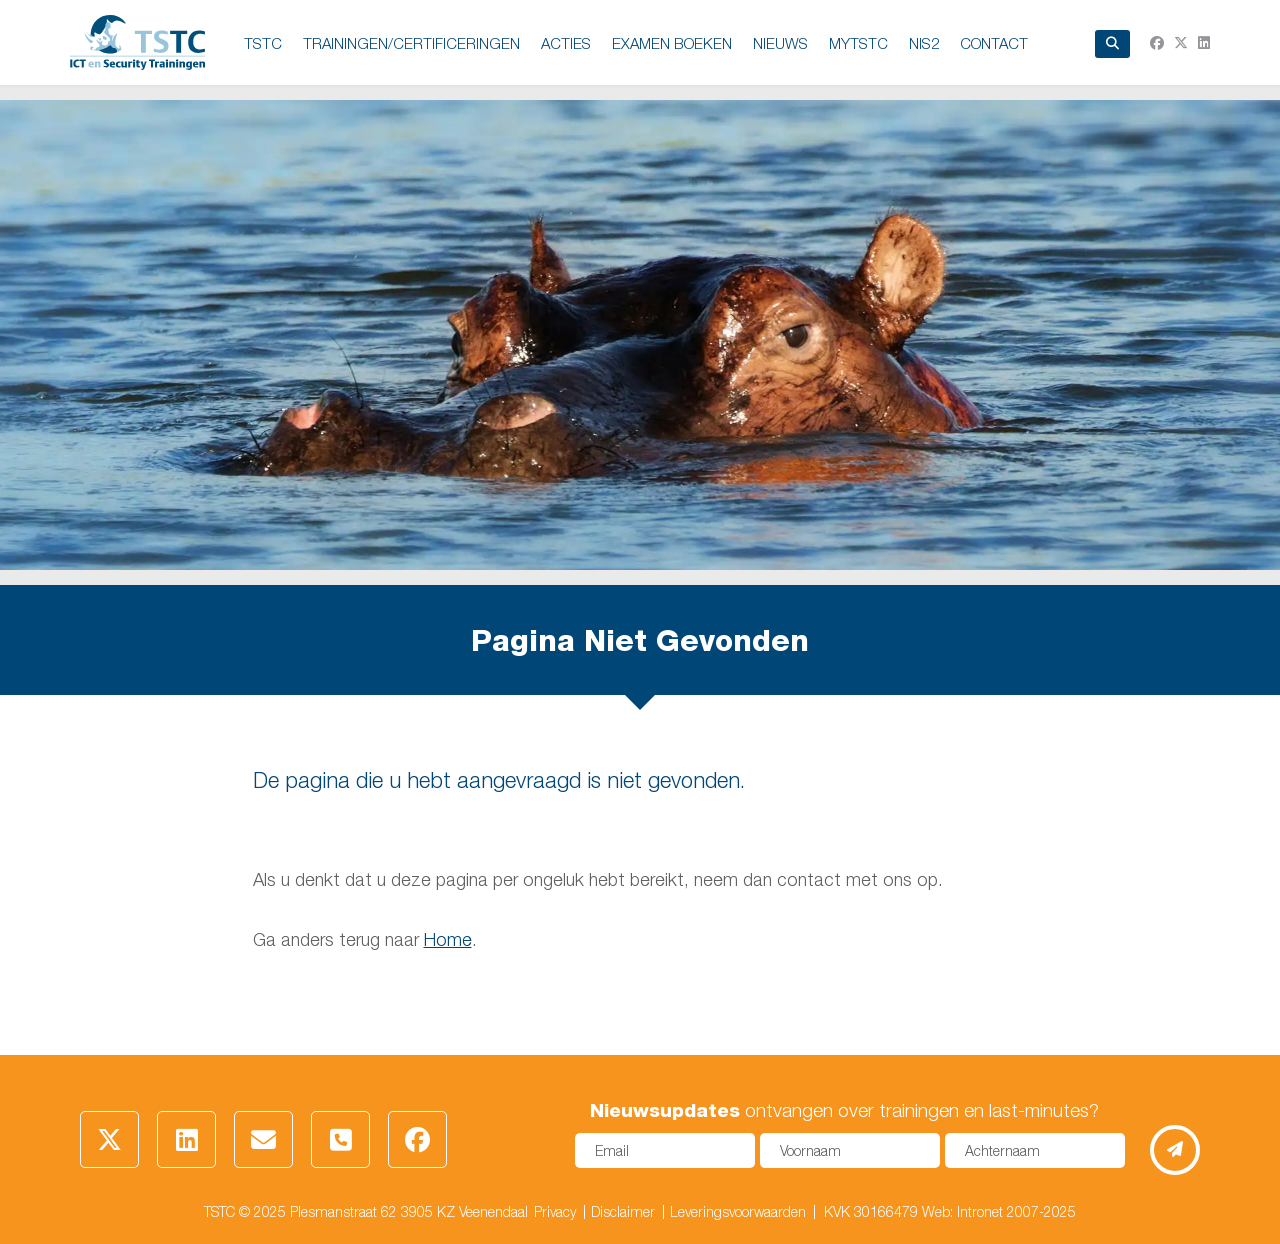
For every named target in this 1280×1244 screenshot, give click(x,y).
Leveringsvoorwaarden (738, 1211)
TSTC (263, 43)
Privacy (555, 1211)
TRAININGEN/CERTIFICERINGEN (411, 43)
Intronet (980, 1211)
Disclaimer (623, 1211)
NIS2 (924, 43)
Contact (994, 43)
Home (448, 939)
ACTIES (566, 43)
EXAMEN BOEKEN (672, 43)
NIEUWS (780, 43)
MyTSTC (858, 43)
